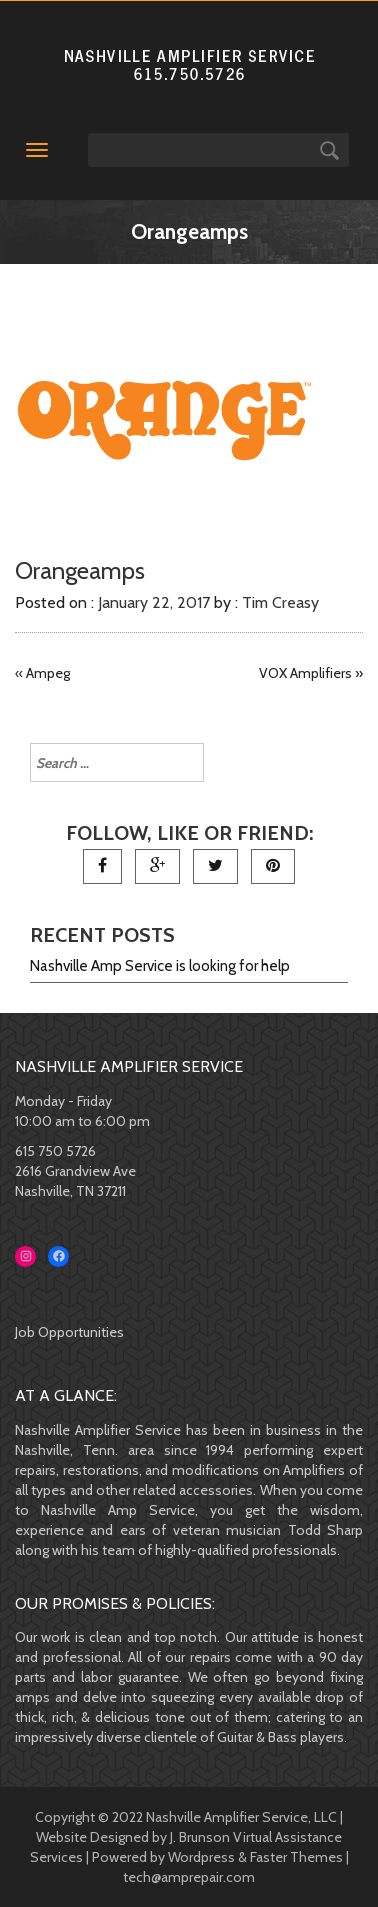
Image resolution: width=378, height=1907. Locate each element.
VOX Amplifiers (305, 673)
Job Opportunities (69, 1332)
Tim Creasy (280, 602)
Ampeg (48, 673)
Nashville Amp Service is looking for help (160, 966)
